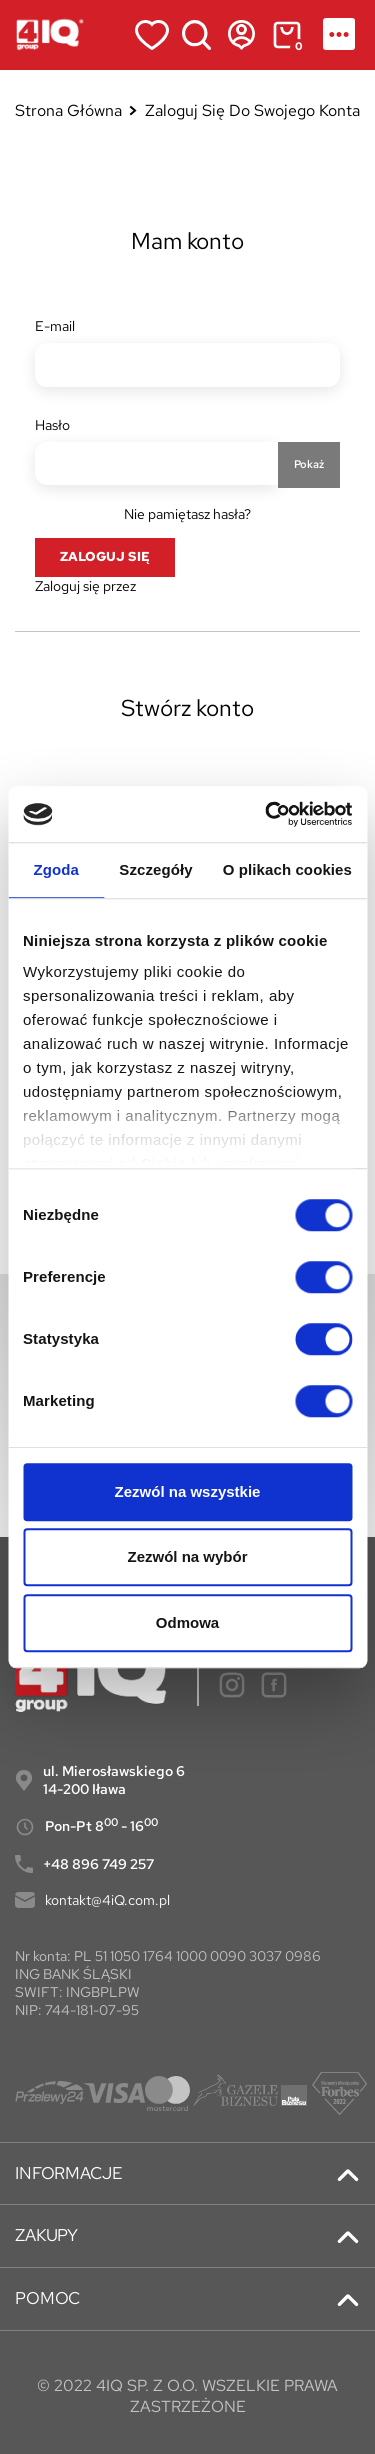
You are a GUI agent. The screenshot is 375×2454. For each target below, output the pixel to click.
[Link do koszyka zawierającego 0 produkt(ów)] (286, 35)
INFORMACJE (68, 2173)
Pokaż (309, 464)
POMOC (47, 2298)
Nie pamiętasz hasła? (187, 514)
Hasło (52, 425)
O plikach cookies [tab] (287, 869)
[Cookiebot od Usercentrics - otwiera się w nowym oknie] (267, 814)
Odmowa (187, 1622)
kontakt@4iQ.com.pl (107, 1900)
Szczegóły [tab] (155, 869)
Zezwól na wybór (187, 1556)
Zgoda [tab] (56, 869)
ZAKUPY (46, 2235)
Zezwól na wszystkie (188, 1491)
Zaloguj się (105, 556)
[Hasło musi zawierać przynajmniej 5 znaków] (156, 464)
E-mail (55, 326)
